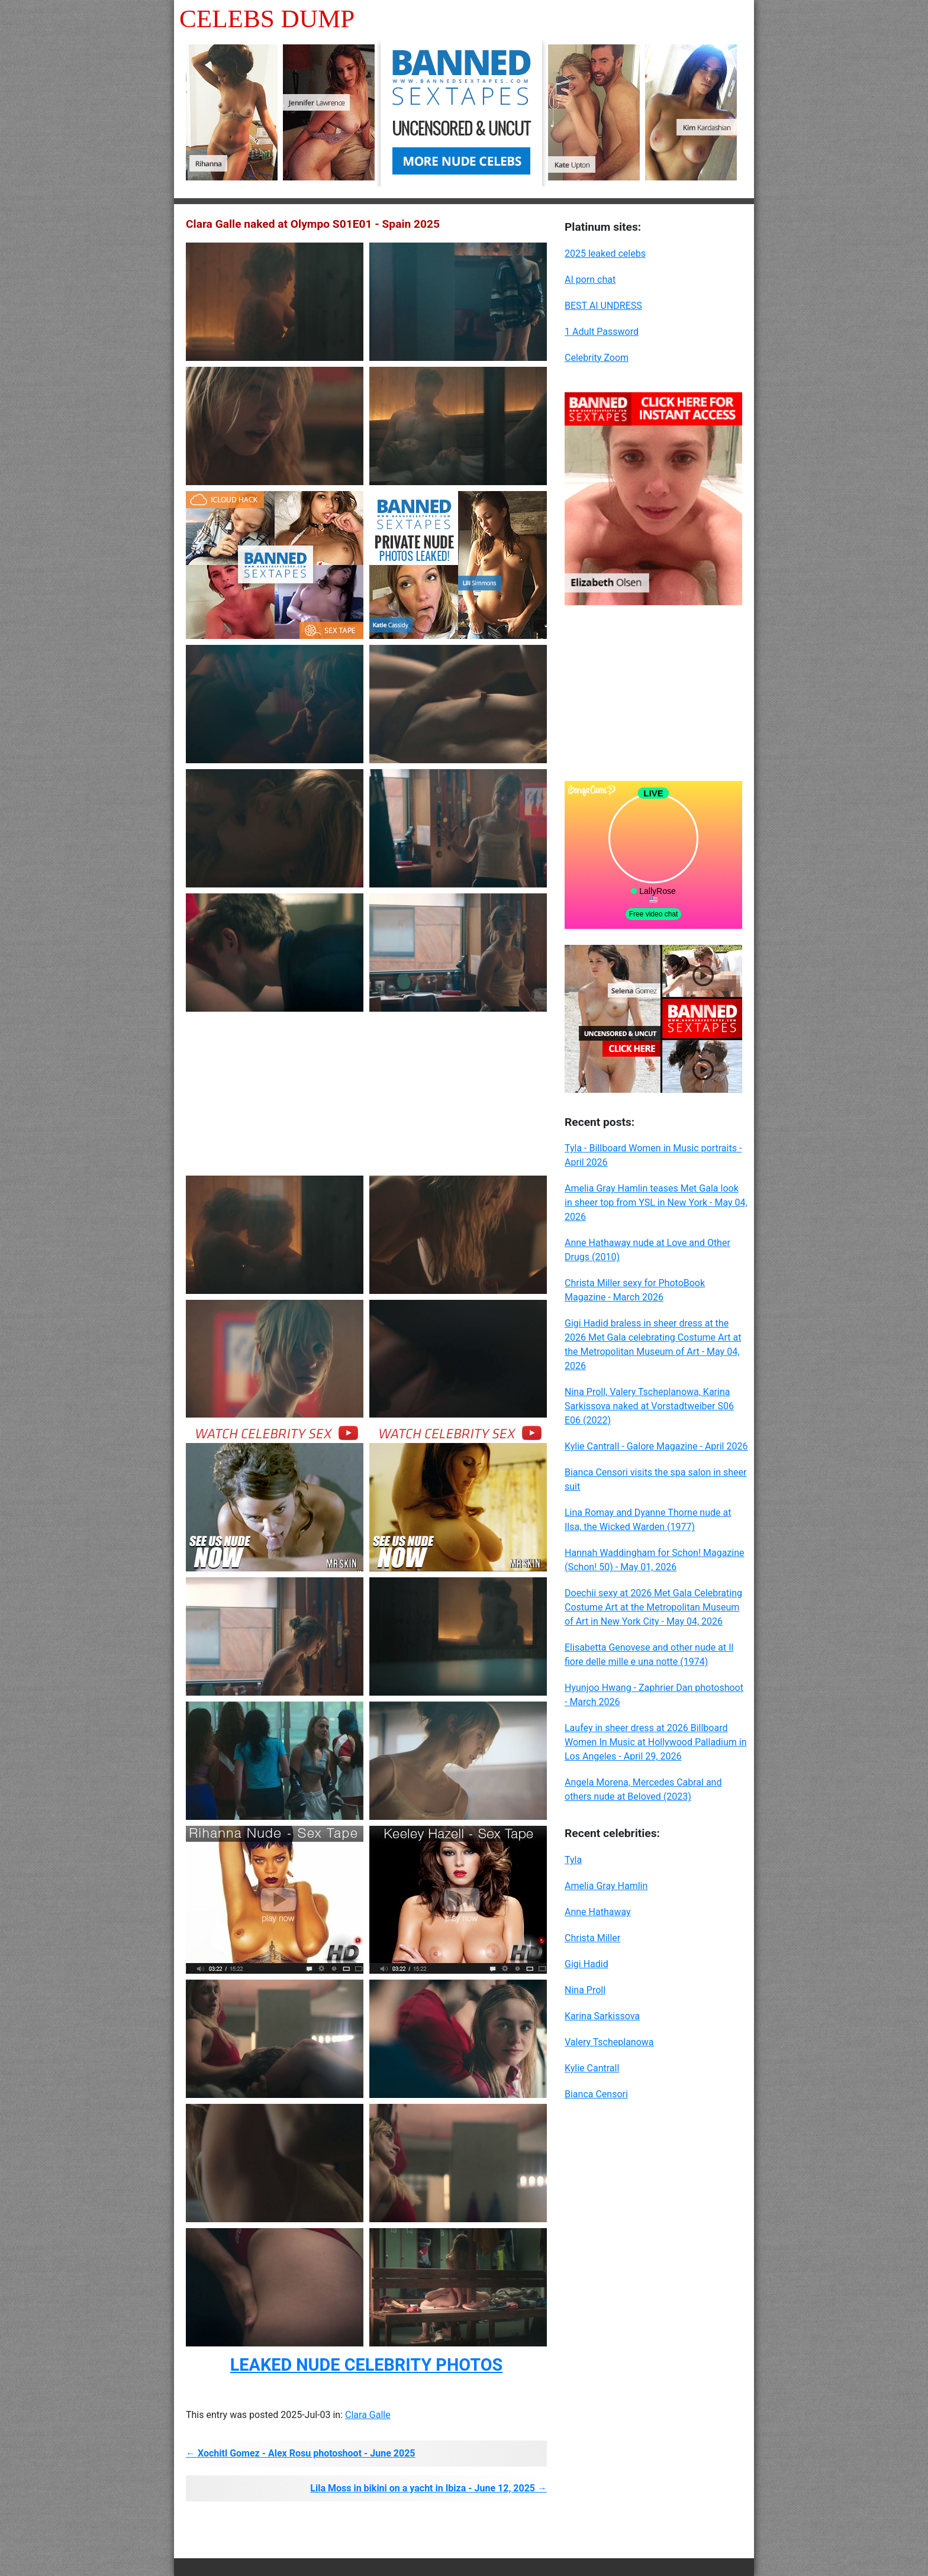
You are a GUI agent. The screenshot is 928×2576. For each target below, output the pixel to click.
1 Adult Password (602, 331)
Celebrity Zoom (597, 357)
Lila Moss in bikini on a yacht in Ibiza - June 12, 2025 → (428, 2488)
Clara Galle (368, 2414)
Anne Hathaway (598, 1912)
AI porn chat (590, 279)
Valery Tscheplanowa (609, 2042)
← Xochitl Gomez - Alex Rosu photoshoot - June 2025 (300, 2453)
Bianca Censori (596, 2094)
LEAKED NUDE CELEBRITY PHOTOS (366, 2365)
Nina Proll (585, 1990)
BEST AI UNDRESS (603, 305)
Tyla (573, 1859)
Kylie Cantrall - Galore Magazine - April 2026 (656, 1446)
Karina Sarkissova (602, 2016)
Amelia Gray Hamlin (606, 1885)
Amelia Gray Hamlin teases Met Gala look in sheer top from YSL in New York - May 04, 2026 (656, 1202)
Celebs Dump (267, 19)
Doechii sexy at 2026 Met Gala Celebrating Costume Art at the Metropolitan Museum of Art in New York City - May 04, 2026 (653, 1607)
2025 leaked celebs (605, 253)
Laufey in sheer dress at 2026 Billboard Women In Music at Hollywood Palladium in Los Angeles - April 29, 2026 (656, 1742)
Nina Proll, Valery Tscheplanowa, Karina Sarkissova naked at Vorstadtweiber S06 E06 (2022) (649, 1406)
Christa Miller (592, 1938)
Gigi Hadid (586, 1964)
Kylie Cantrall (592, 2068)
